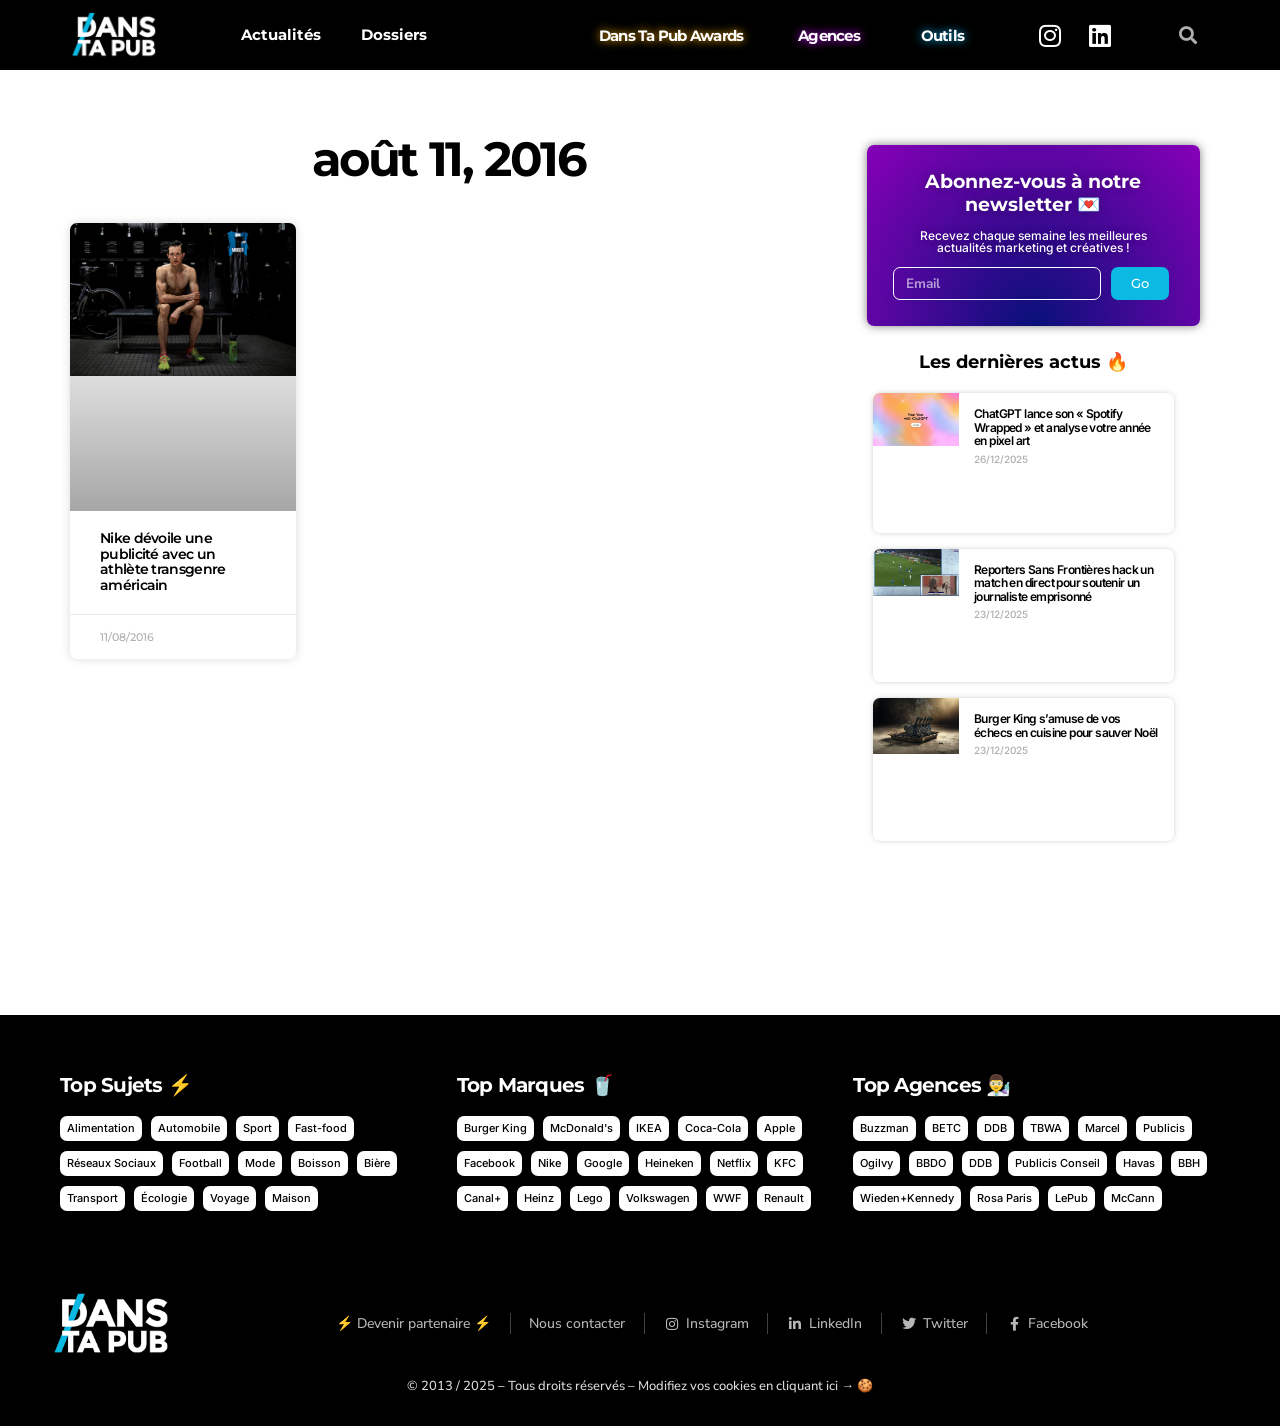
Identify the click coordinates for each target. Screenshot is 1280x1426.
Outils (943, 35)
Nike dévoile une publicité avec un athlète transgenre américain (162, 561)
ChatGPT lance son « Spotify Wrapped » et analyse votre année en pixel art (1062, 427)
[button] (1188, 35)
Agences (829, 35)
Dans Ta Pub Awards (671, 35)
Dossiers (394, 34)
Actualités (281, 34)
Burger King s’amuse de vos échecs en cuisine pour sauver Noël (1066, 725)
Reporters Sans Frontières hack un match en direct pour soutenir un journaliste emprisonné (1063, 583)
